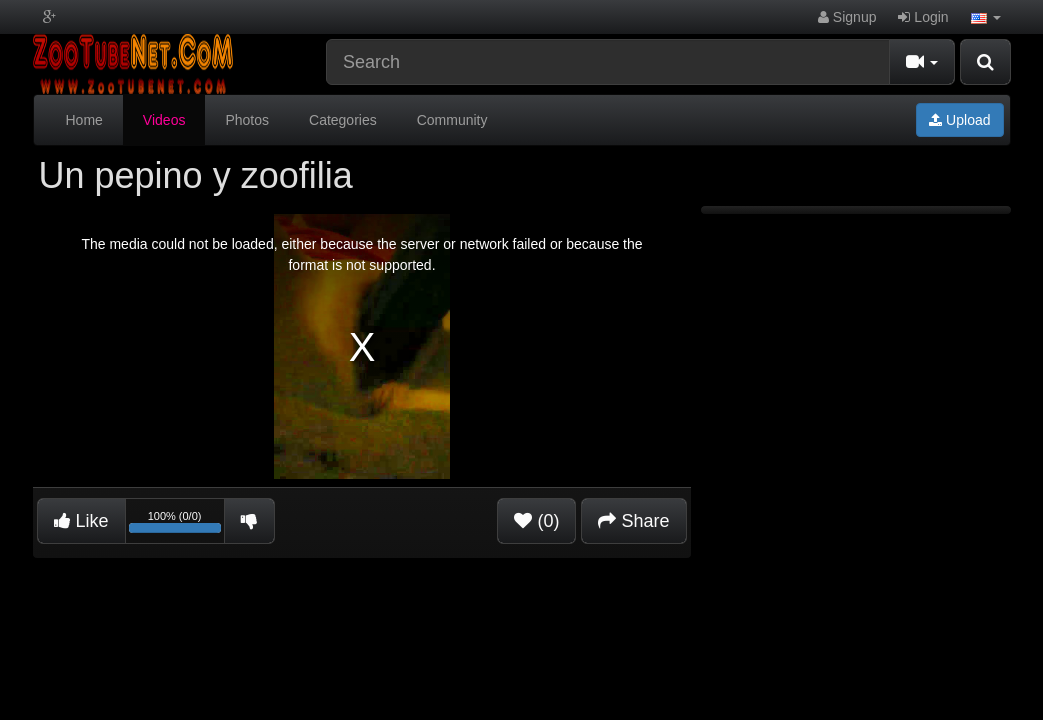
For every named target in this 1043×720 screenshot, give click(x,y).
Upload (959, 120)
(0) (536, 521)
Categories (343, 120)
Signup (847, 17)
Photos (247, 120)
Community (452, 120)
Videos (164, 120)
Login (923, 17)
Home (84, 120)
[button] (986, 17)
